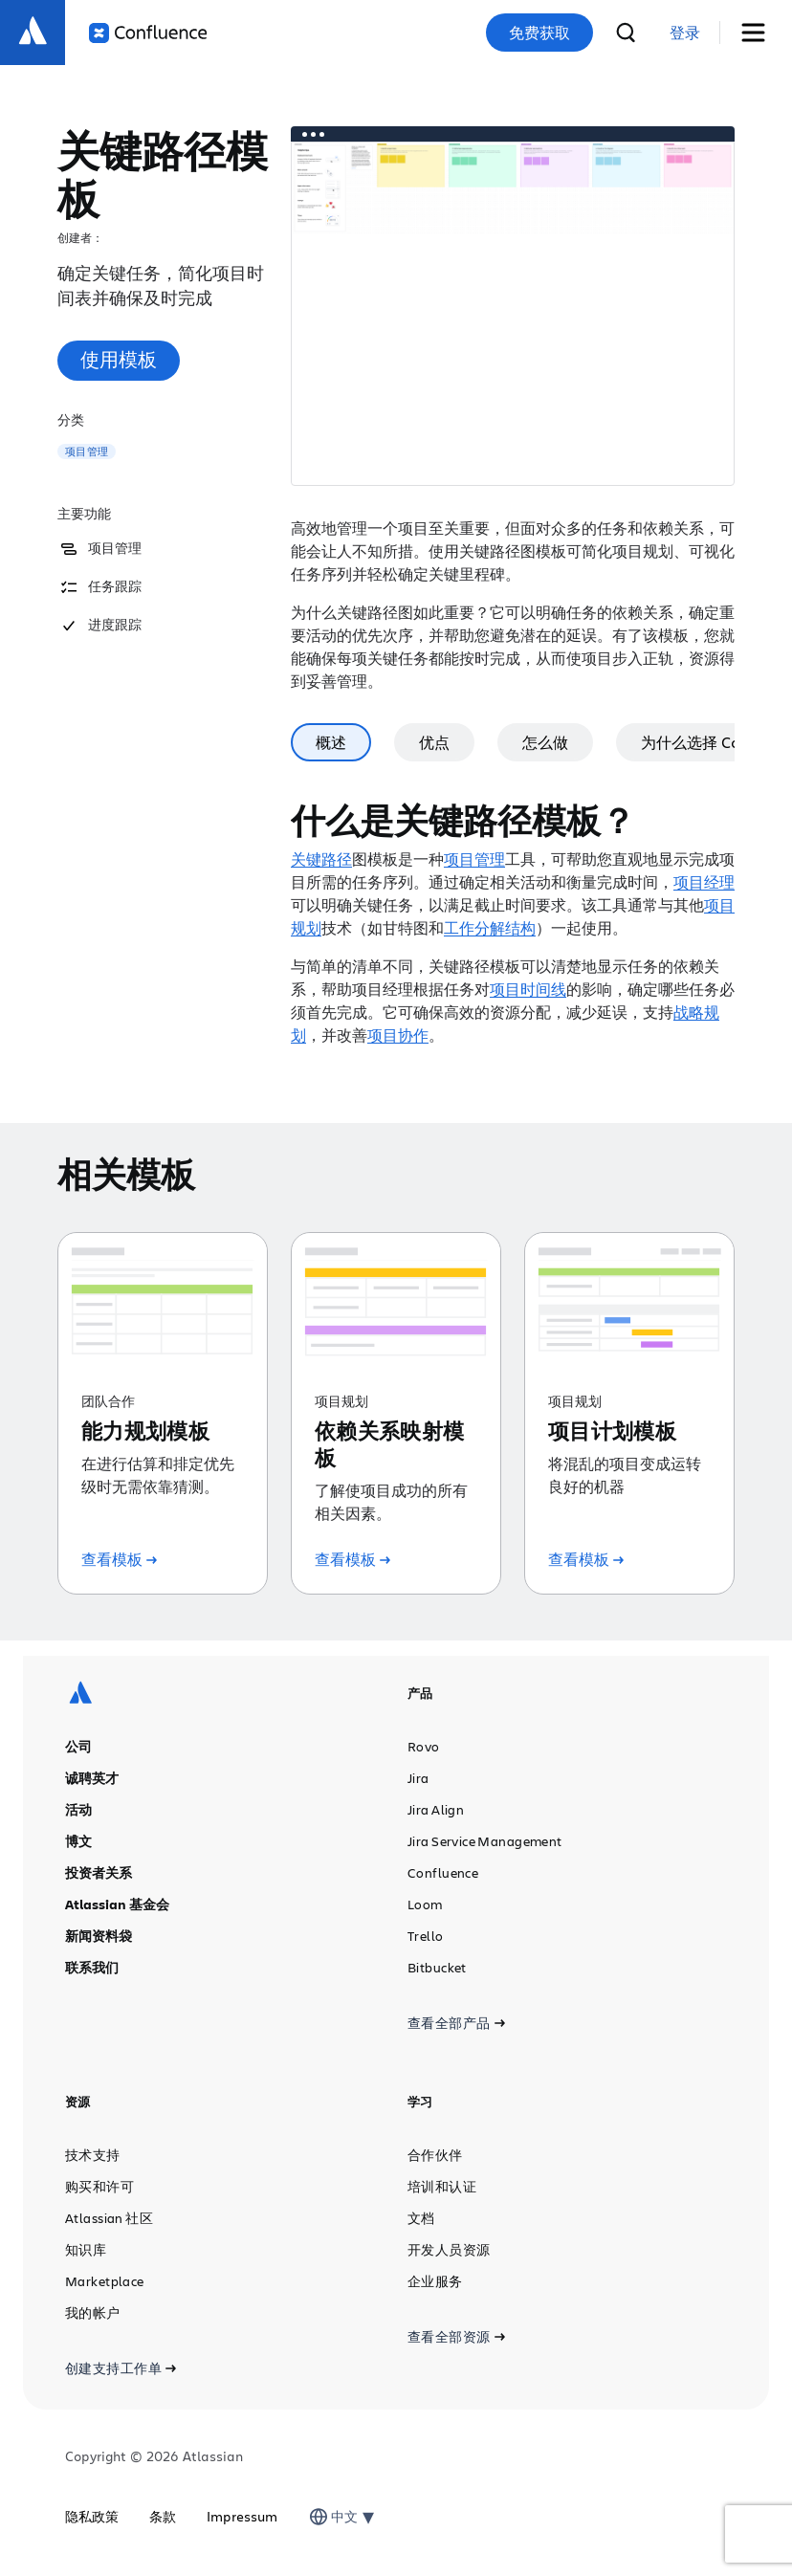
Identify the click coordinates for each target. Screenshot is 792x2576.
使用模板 (118, 359)
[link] (685, 33)
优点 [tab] (491, 742)
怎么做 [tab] (603, 742)
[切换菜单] (760, 33)
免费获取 (539, 32)
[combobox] (333, 2516)
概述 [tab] (388, 742)
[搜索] (625, 32)
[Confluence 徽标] (148, 33)
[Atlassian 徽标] (32, 32)
